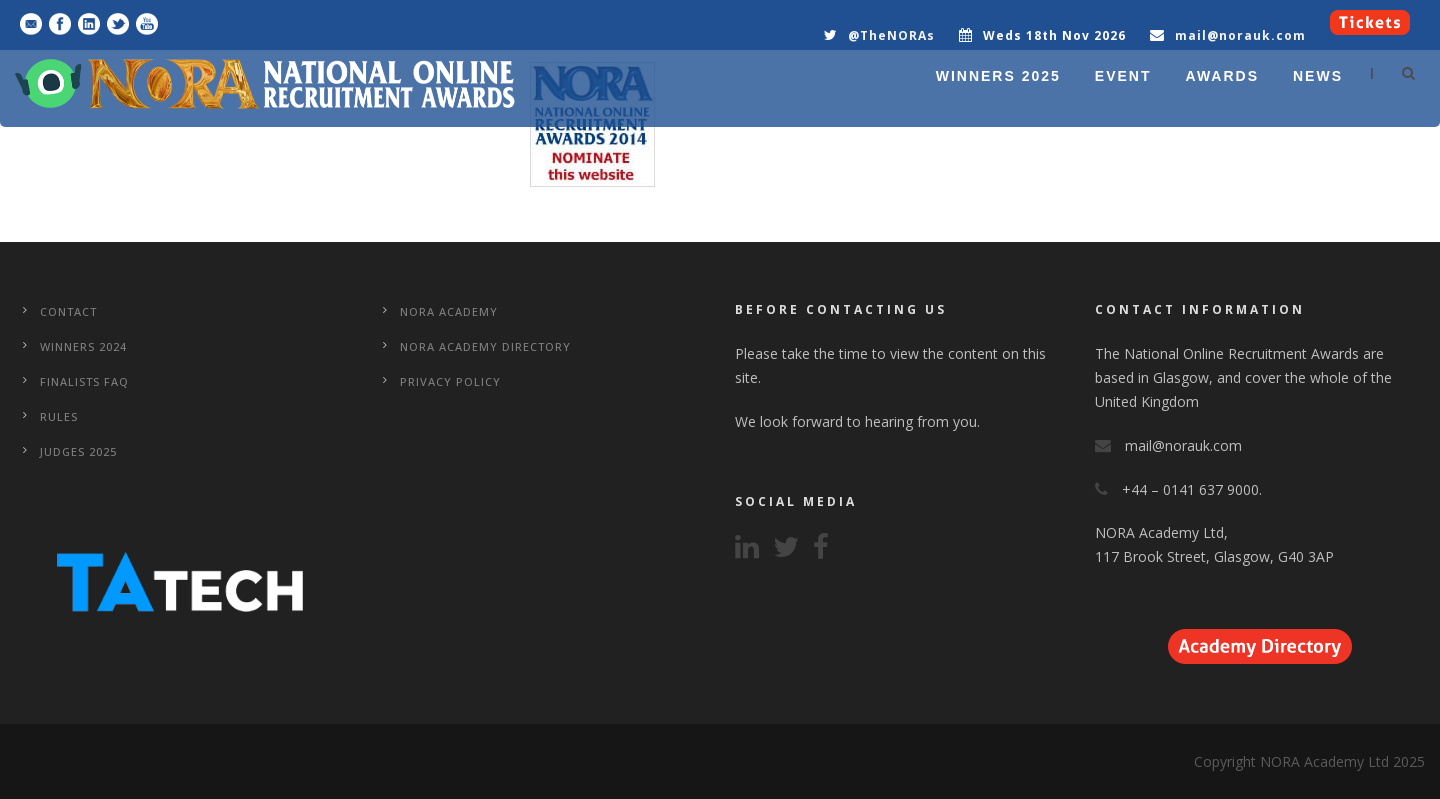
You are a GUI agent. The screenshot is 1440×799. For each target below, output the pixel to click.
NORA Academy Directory (485, 346)
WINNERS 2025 (998, 76)
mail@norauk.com (1240, 35)
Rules (59, 416)
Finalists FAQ (84, 381)
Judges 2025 (78, 451)
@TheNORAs (891, 35)
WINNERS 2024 (83, 346)
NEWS (1318, 76)
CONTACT (68, 311)
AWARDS (1222, 76)
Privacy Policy (450, 381)
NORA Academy (449, 311)
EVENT (1123, 76)
